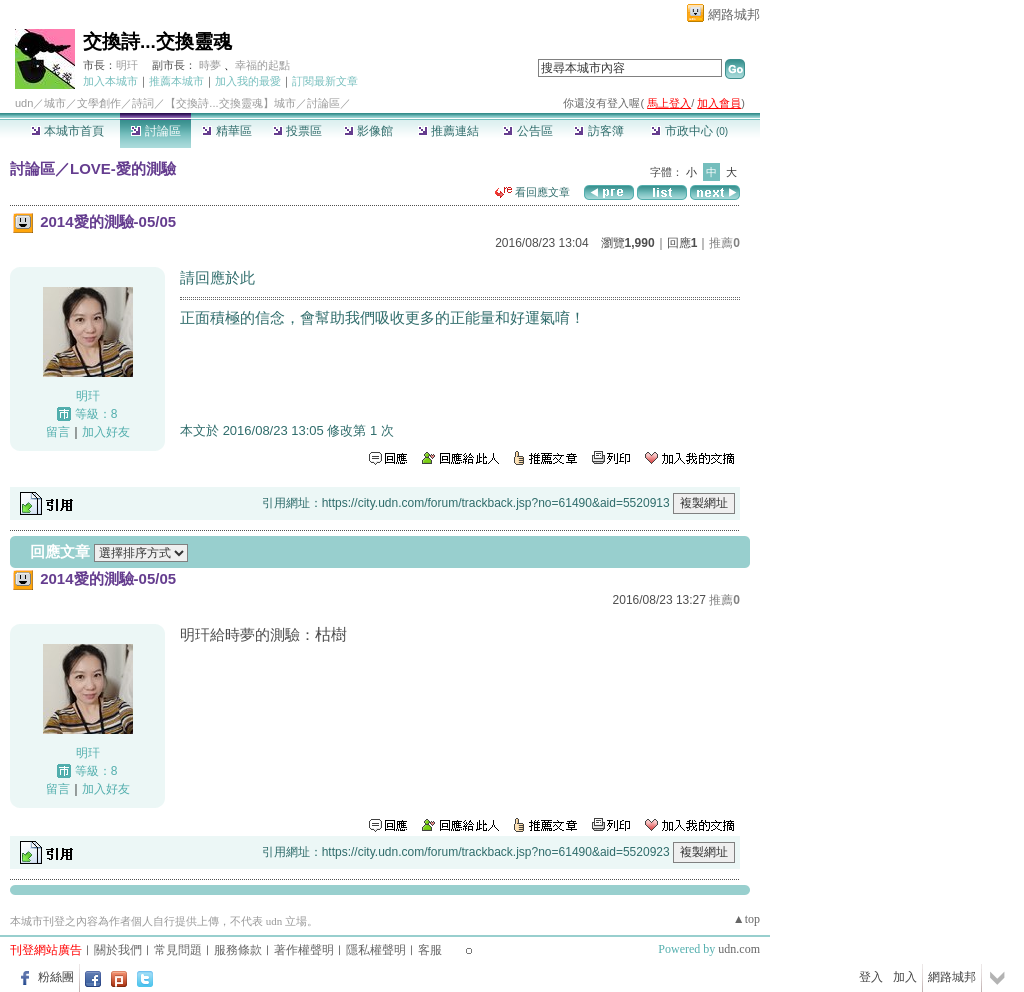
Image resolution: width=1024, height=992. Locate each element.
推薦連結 (448, 131)
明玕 (127, 65)
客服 (430, 950)
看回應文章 (532, 192)
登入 (871, 977)
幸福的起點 (262, 65)
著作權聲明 (304, 950)
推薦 (724, 243)
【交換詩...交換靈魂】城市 (230, 103)
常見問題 (178, 950)
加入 (905, 977)
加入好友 (106, 432)
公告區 (527, 131)
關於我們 (118, 950)
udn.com (739, 949)
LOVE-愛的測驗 (123, 168)
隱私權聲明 (376, 950)
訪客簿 (598, 131)
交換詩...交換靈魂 (157, 41)
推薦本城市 (176, 81)
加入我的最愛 (248, 81)
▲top (746, 919)
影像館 (368, 131)
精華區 (226, 131)
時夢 (210, 65)
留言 (58, 432)
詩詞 (143, 103)
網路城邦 (734, 14)
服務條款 (238, 950)
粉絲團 (56, 977)
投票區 (297, 131)
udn (24, 103)
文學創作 (99, 103)
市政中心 (689, 131)
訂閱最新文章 (325, 81)
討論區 (155, 131)
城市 (55, 103)
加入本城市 (110, 81)
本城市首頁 (67, 131)
